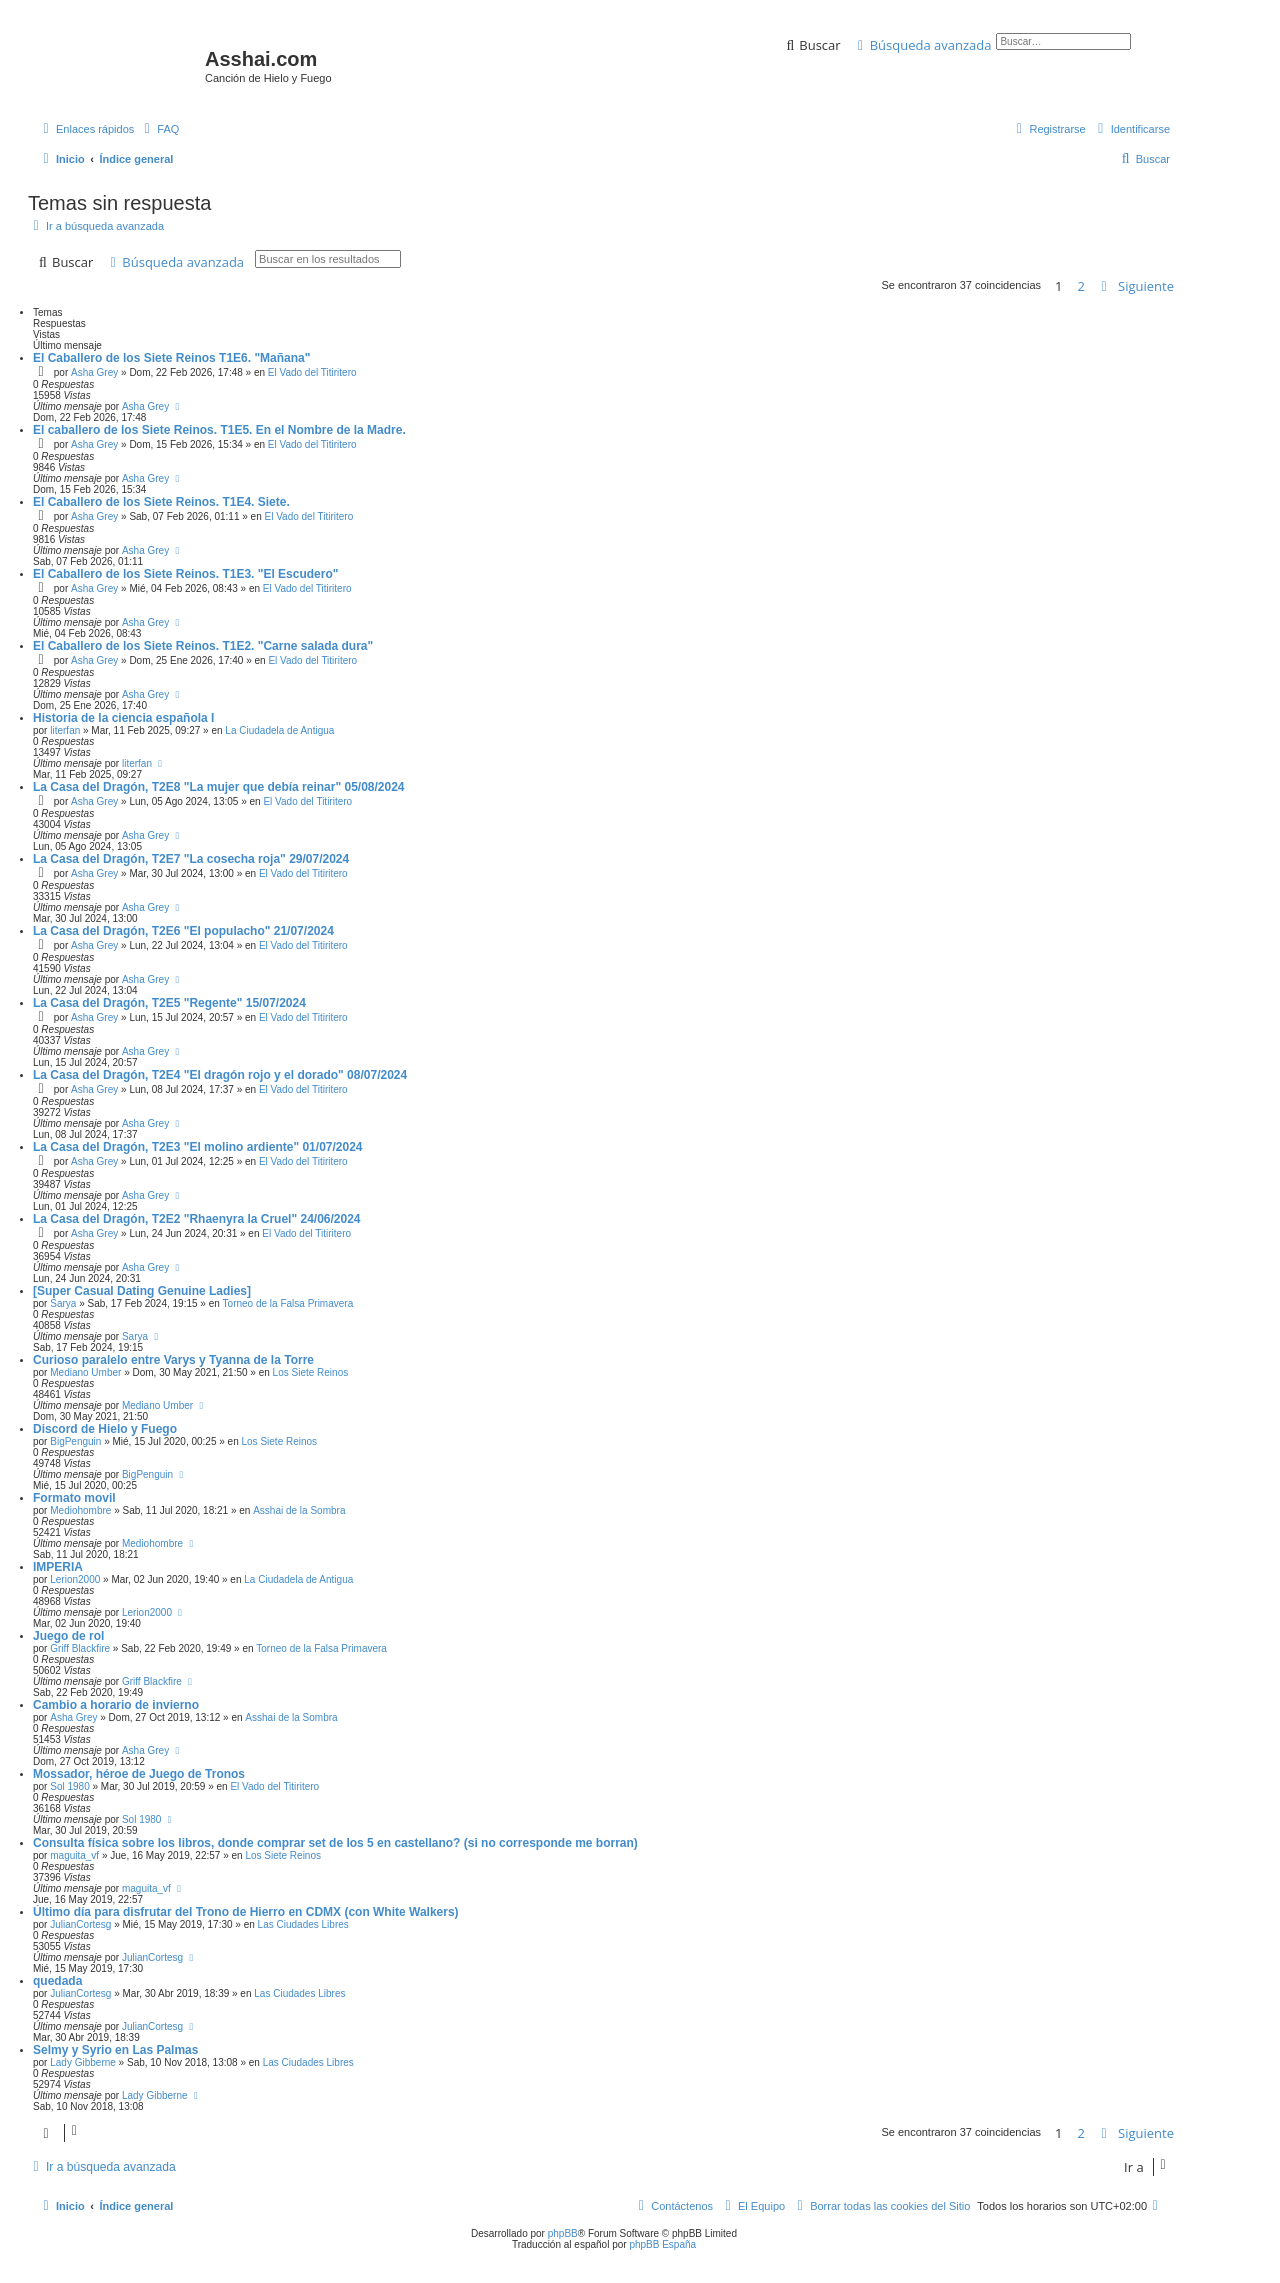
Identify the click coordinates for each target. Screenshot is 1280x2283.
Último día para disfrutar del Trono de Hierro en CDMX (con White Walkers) (246, 1912)
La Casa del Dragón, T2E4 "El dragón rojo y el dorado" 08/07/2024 (220, 1075)
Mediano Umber (85, 1372)
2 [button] (1081, 286)
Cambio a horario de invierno (116, 1705)
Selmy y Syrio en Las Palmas (115, 2050)
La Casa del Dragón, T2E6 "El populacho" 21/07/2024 (183, 931)
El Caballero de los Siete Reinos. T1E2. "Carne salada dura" (203, 646)
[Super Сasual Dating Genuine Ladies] (142, 1291)
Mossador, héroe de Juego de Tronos (139, 1774)
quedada (57, 1981)
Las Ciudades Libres (303, 1924)
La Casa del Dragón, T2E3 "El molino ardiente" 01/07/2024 (198, 1147)
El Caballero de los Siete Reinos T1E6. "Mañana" (171, 358)
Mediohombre (80, 1510)
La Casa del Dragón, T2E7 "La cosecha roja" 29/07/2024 (191, 859)
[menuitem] (159, 129)
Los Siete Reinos (311, 1372)
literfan (65, 730)
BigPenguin (75, 1441)
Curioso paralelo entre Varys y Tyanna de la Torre (173, 1360)
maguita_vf (74, 1855)
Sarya (63, 1303)
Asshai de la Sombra (299, 1510)
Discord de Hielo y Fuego (105, 1429)
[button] (1137, 286)
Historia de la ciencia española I (123, 718)
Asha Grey (94, 372)
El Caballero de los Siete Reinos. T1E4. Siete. (161, 502)
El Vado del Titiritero (312, 372)
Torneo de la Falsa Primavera (288, 1303)
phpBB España (662, 2244)
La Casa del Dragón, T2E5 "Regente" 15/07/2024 (169, 1003)
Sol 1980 (69, 1786)
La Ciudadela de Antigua (279, 730)
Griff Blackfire (80, 1648)
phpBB (563, 2233)
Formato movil (74, 1498)
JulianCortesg (80, 1924)
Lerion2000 (75, 1579)
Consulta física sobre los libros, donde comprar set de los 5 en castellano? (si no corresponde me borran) (335, 1843)
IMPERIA (58, 1567)
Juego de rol (68, 1636)
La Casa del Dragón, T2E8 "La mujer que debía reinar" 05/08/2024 (219, 787)
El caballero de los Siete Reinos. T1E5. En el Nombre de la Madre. (219, 430)
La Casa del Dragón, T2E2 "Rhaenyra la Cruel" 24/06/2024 (197, 1219)
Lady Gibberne (83, 2062)
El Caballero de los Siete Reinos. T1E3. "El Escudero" (185, 574)
